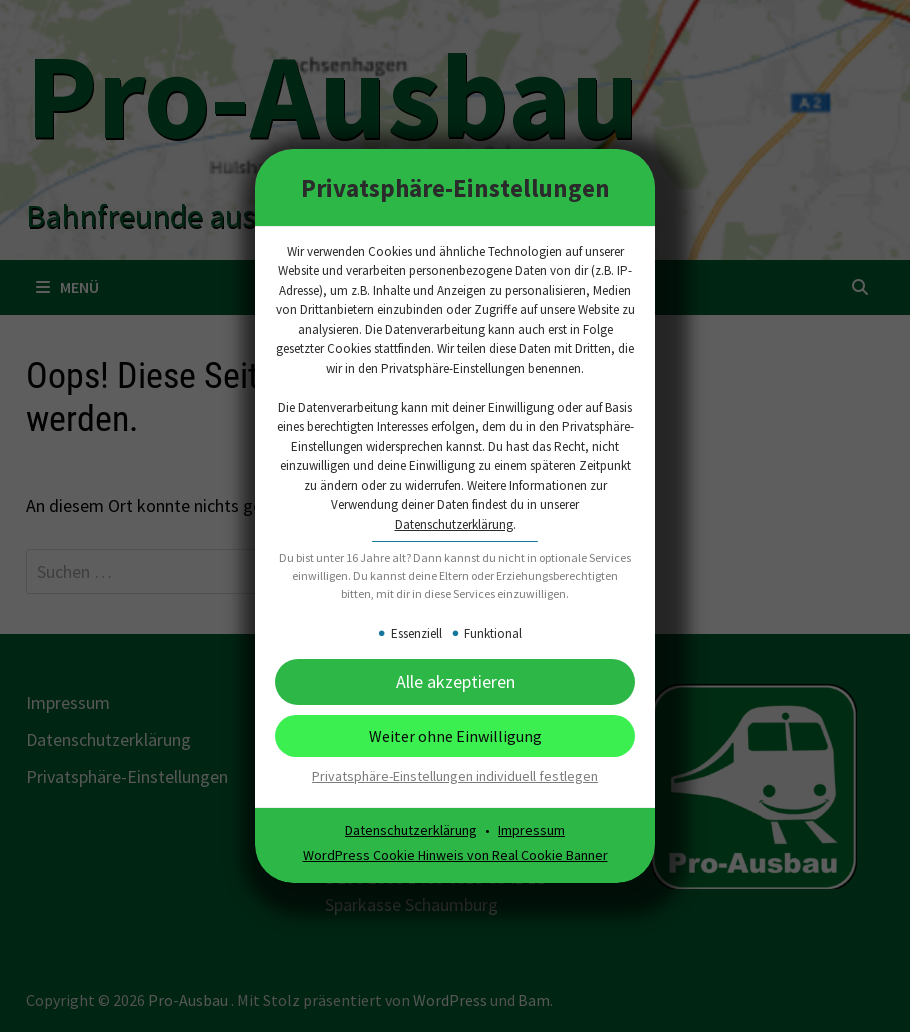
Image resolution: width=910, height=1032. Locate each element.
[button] (455, 681)
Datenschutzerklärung (454, 524)
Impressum (531, 830)
